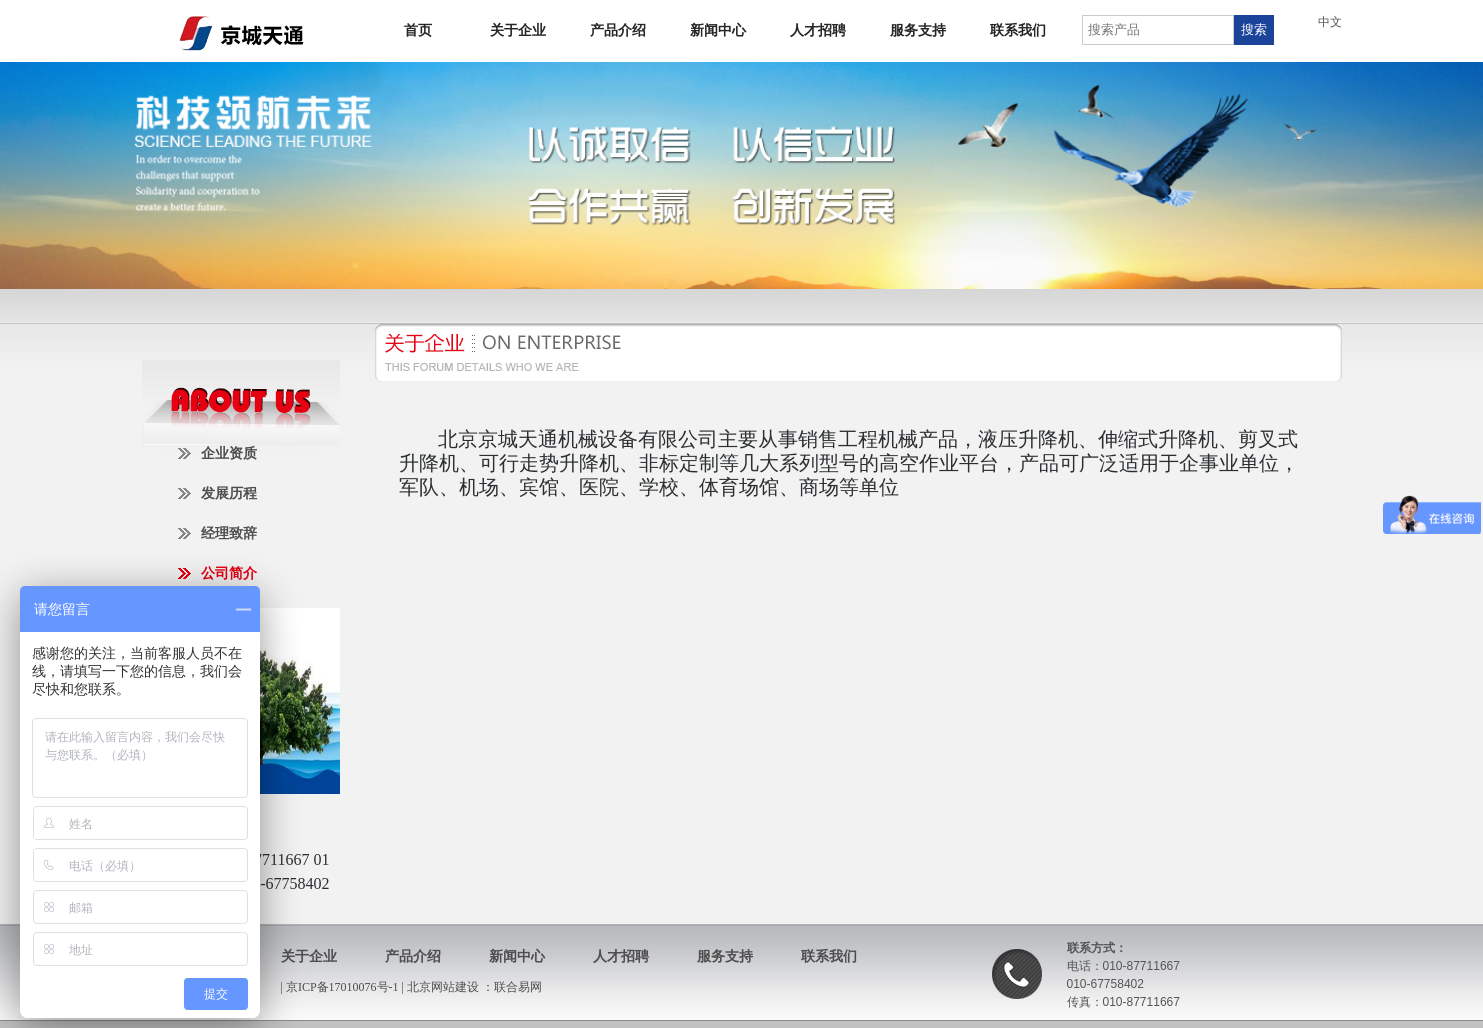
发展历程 (229, 493)
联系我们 (1018, 30)
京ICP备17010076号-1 (344, 987)
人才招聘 (818, 30)
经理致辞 (229, 533)
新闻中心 (718, 30)
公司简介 (229, 573)
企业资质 (229, 453)
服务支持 (918, 30)
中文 (1330, 22)
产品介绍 (618, 30)
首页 (418, 30)
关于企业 (518, 30)
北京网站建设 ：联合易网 (474, 987)
